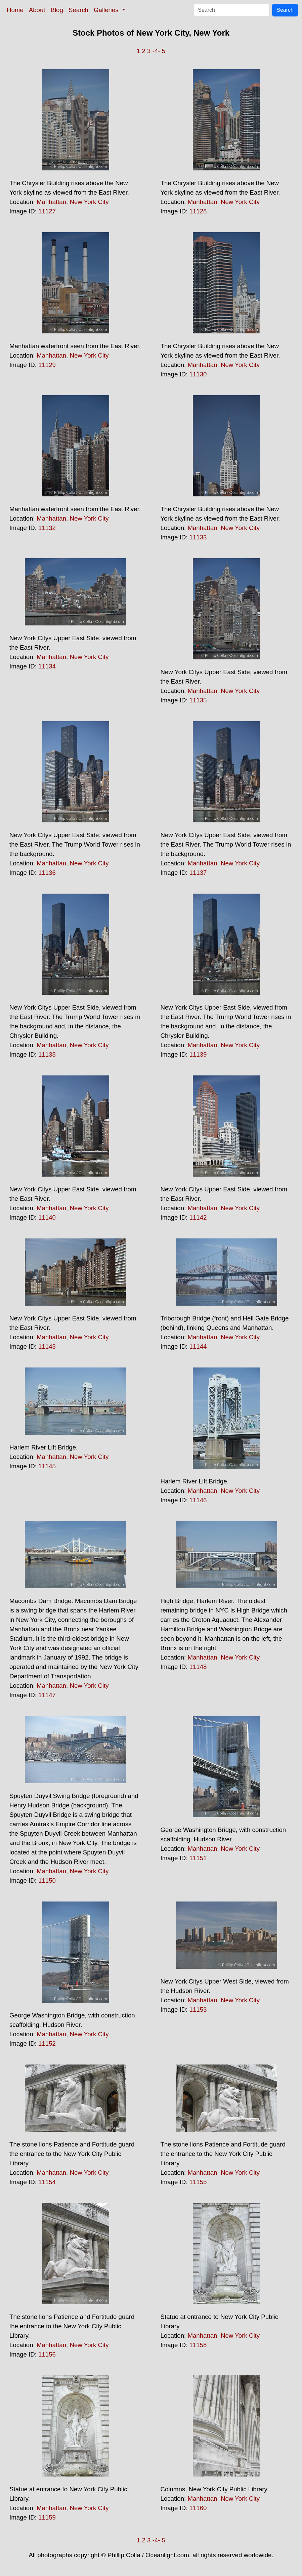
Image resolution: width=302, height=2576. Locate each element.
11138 (47, 1054)
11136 (47, 872)
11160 (198, 2507)
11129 (47, 364)
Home (15, 9)
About (37, 9)
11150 (47, 1880)
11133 (198, 537)
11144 (198, 1346)
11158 (198, 2344)
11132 (47, 527)
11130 (198, 374)
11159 (47, 2517)
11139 (198, 1054)
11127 (47, 211)
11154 (47, 2181)
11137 (198, 872)
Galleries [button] (107, 9)
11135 (198, 700)
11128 (198, 211)
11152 (47, 2043)
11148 (198, 1666)
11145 (47, 1466)
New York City (89, 201)
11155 (198, 2181)
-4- (156, 50)
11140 (47, 1217)
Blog (57, 9)
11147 (47, 1695)
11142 (198, 1217)
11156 (47, 2354)
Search (78, 9)
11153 (198, 2009)
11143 (47, 1346)
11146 (198, 1500)
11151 (198, 1858)
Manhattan (51, 201)
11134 (47, 666)
